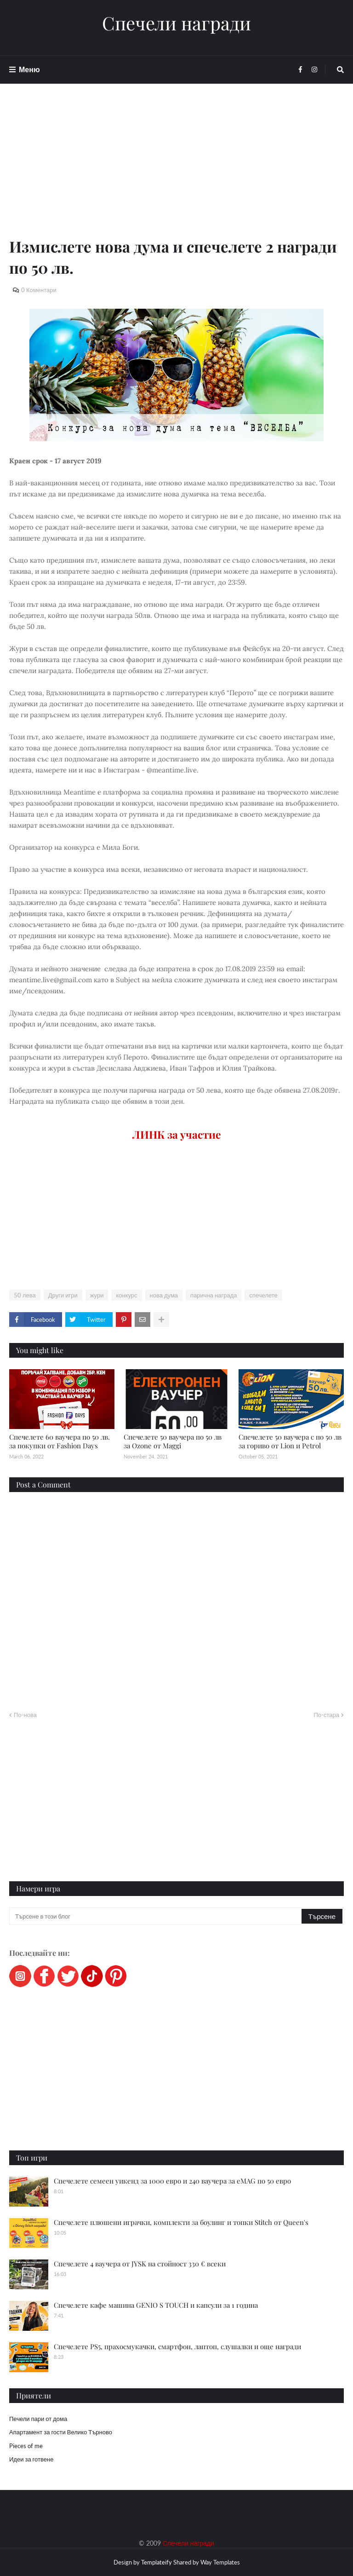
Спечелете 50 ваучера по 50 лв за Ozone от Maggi (173, 1441)
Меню (29, 69)
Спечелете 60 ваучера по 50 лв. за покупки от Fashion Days (59, 1441)
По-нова (25, 1714)
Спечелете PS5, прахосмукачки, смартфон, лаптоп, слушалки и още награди (177, 2346)
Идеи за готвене (31, 2459)
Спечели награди (176, 23)
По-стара (326, 1714)
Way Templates (220, 2562)
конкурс (126, 1295)
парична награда (213, 1295)
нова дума (164, 1295)
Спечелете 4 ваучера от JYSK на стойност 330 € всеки (140, 2263)
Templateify (156, 2562)
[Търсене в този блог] (156, 1916)
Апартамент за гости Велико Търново (60, 2432)
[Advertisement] (176, 171)
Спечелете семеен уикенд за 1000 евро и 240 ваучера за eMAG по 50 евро (172, 2180)
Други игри (63, 1295)
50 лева (25, 1295)
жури (97, 1295)
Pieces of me (26, 2445)
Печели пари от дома (38, 2418)
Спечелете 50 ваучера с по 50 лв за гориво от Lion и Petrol (290, 1441)
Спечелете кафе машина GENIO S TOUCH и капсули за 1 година (156, 2305)
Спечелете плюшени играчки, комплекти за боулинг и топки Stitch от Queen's (181, 2222)
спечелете (263, 1295)
